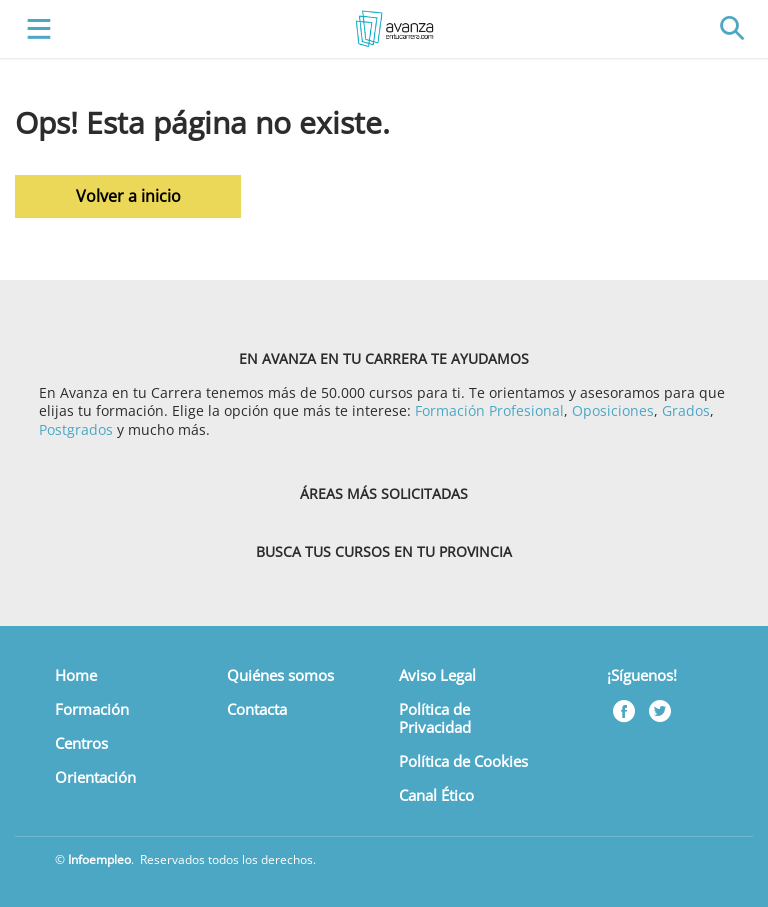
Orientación (95, 777)
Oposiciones (613, 410)
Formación (92, 709)
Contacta (257, 709)
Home (76, 675)
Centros (81, 743)
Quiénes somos (280, 675)
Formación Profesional (489, 410)
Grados (686, 410)
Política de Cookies (463, 761)
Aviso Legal (437, 675)
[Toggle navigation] (34, 29)
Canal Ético (436, 795)
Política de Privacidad (435, 718)
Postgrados (76, 429)
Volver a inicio (128, 196)
